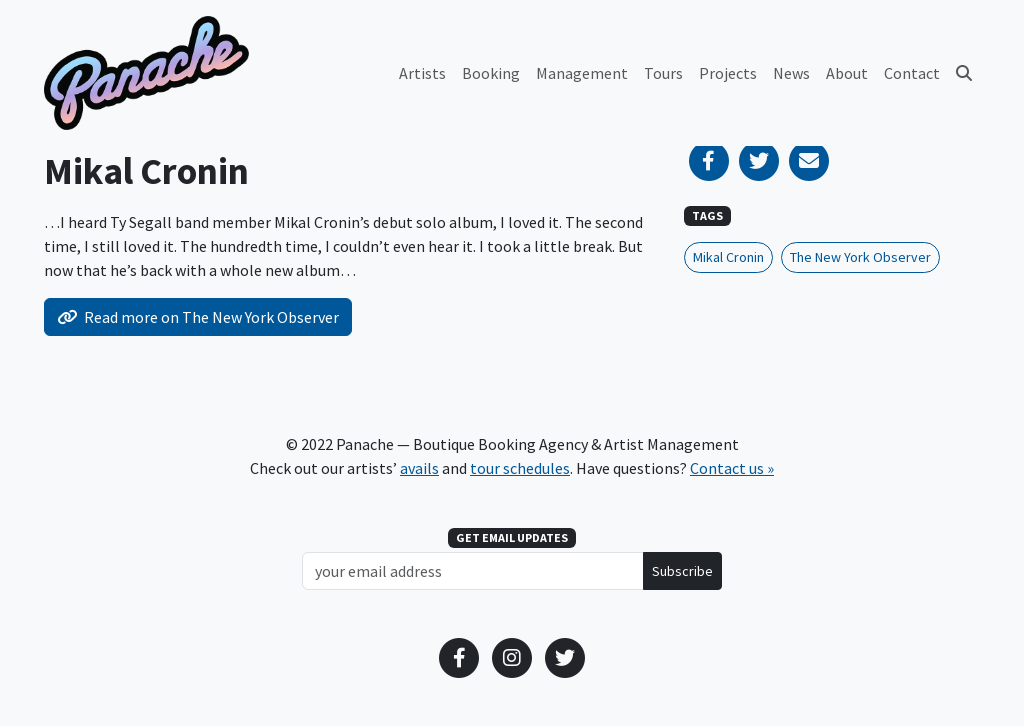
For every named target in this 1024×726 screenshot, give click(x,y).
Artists (422, 73)
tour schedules (520, 468)
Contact (912, 73)
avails (419, 468)
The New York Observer (860, 257)
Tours (663, 73)
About (847, 73)
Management (582, 73)
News (791, 73)
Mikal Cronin (728, 257)
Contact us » (732, 468)
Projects (728, 73)
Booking (491, 73)
